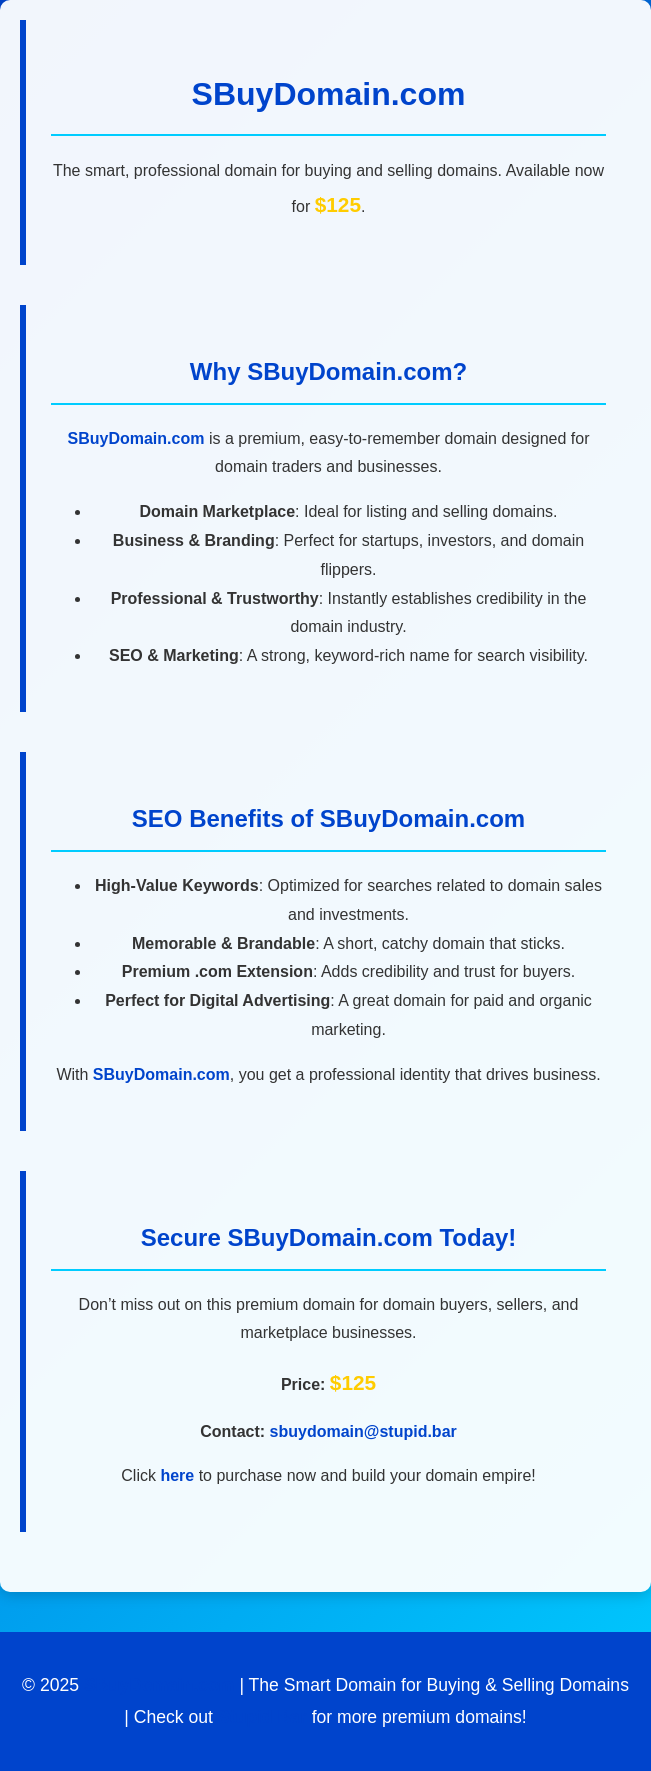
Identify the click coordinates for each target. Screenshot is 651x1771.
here (177, 1475)
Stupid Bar (262, 1717)
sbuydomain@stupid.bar (363, 1431)
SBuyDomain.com (329, 94)
